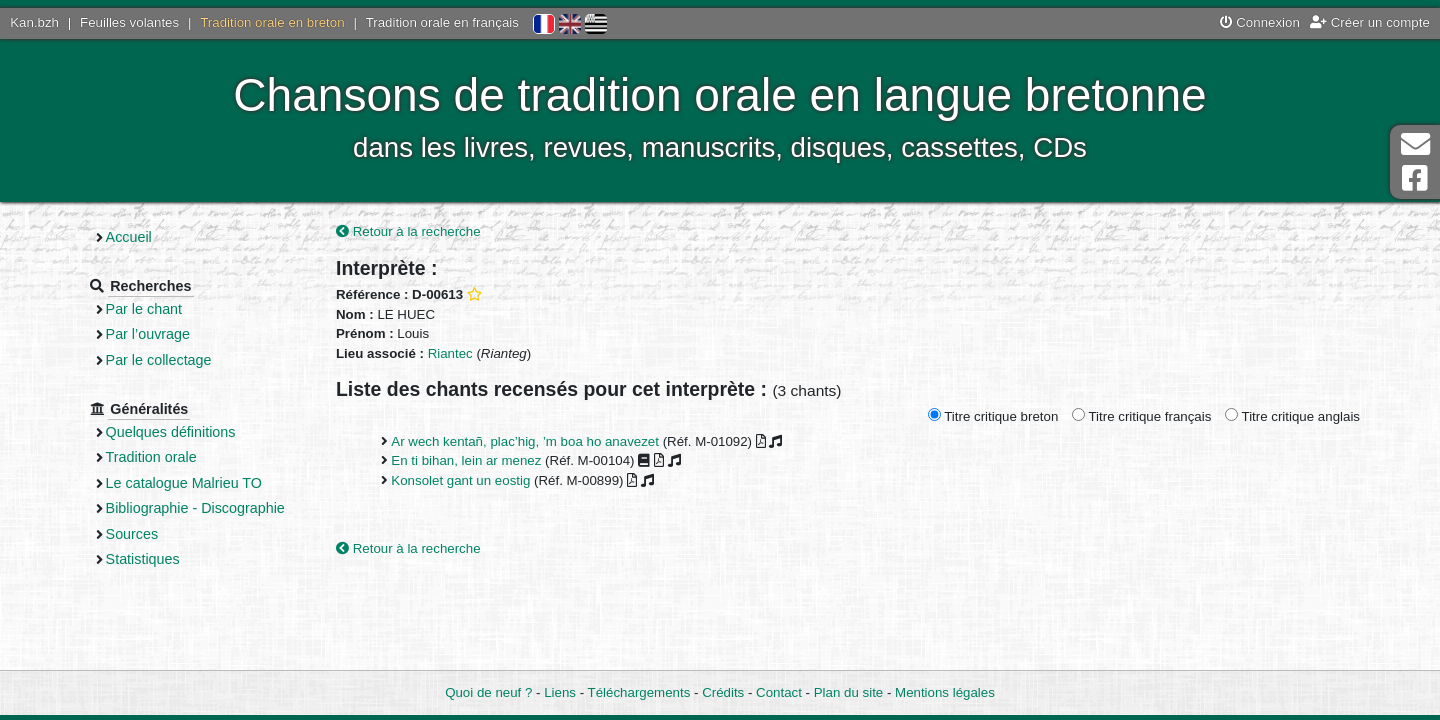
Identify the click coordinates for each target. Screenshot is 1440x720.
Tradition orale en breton (272, 22)
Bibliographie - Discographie (195, 508)
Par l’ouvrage (148, 334)
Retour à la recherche (408, 231)
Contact (779, 692)
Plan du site (848, 692)
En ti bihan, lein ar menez (466, 460)
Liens (560, 692)
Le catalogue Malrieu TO (184, 483)
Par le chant (144, 309)
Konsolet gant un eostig (460, 480)
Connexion (1260, 22)
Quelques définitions (171, 432)
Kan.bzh (34, 22)
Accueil (129, 237)
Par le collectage (159, 360)
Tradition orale (151, 457)
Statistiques (143, 559)
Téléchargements (639, 692)
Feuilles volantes (129, 22)
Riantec (450, 353)
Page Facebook (1415, 178)
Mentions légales (945, 692)
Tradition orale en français (442, 22)
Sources (132, 534)
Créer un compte (1370, 22)
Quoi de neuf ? (488, 692)
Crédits (723, 692)
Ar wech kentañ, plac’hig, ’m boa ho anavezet (525, 441)
